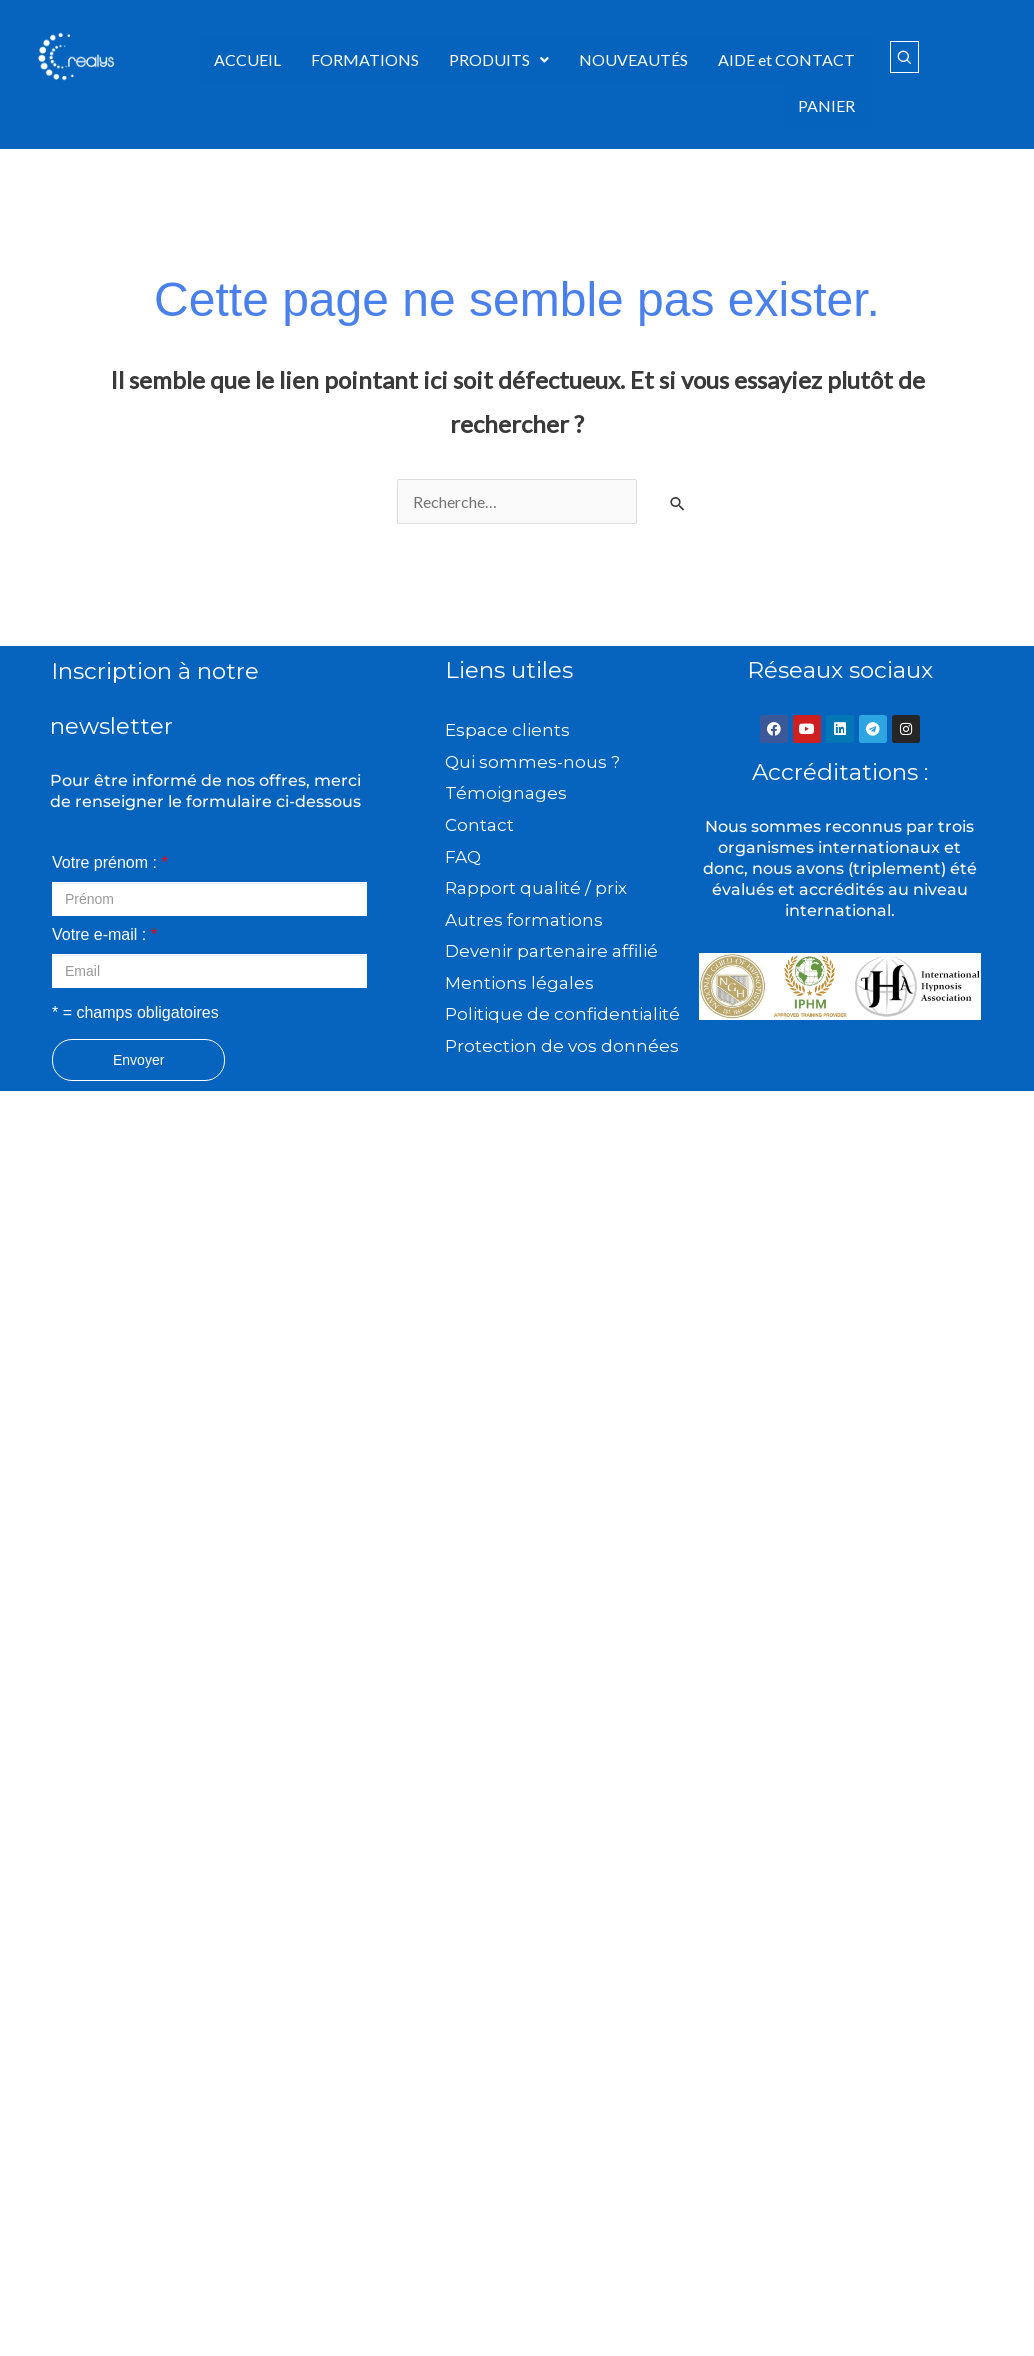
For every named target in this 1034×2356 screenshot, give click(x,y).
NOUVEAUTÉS (633, 59)
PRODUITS (499, 59)
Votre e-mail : (104, 934)
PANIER (826, 105)
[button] (499, 60)
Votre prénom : (110, 862)
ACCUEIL (247, 59)
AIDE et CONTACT (786, 59)
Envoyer (138, 1060)
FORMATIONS (365, 59)
